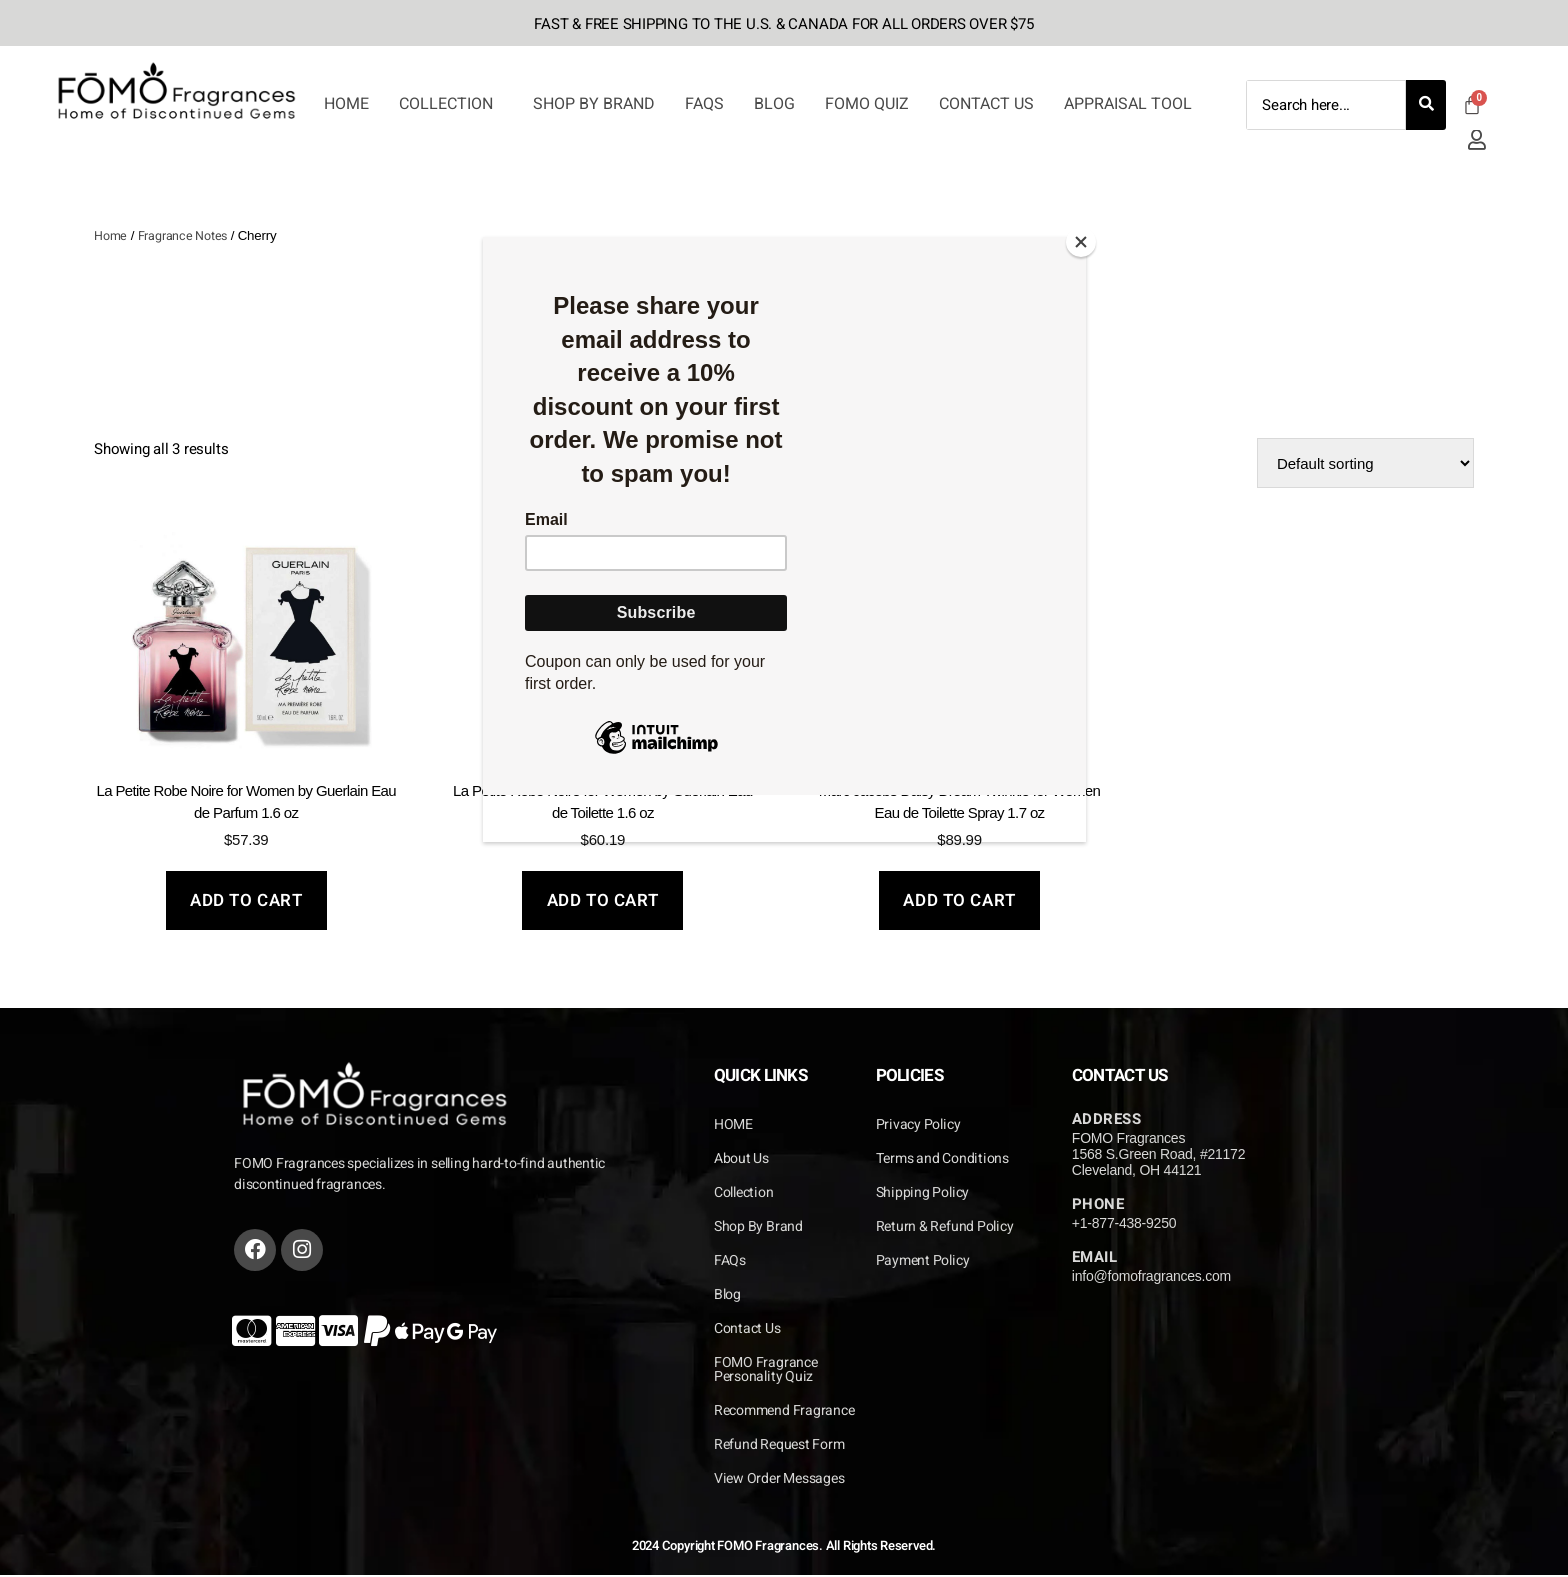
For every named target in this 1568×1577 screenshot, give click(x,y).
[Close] (1081, 242)
